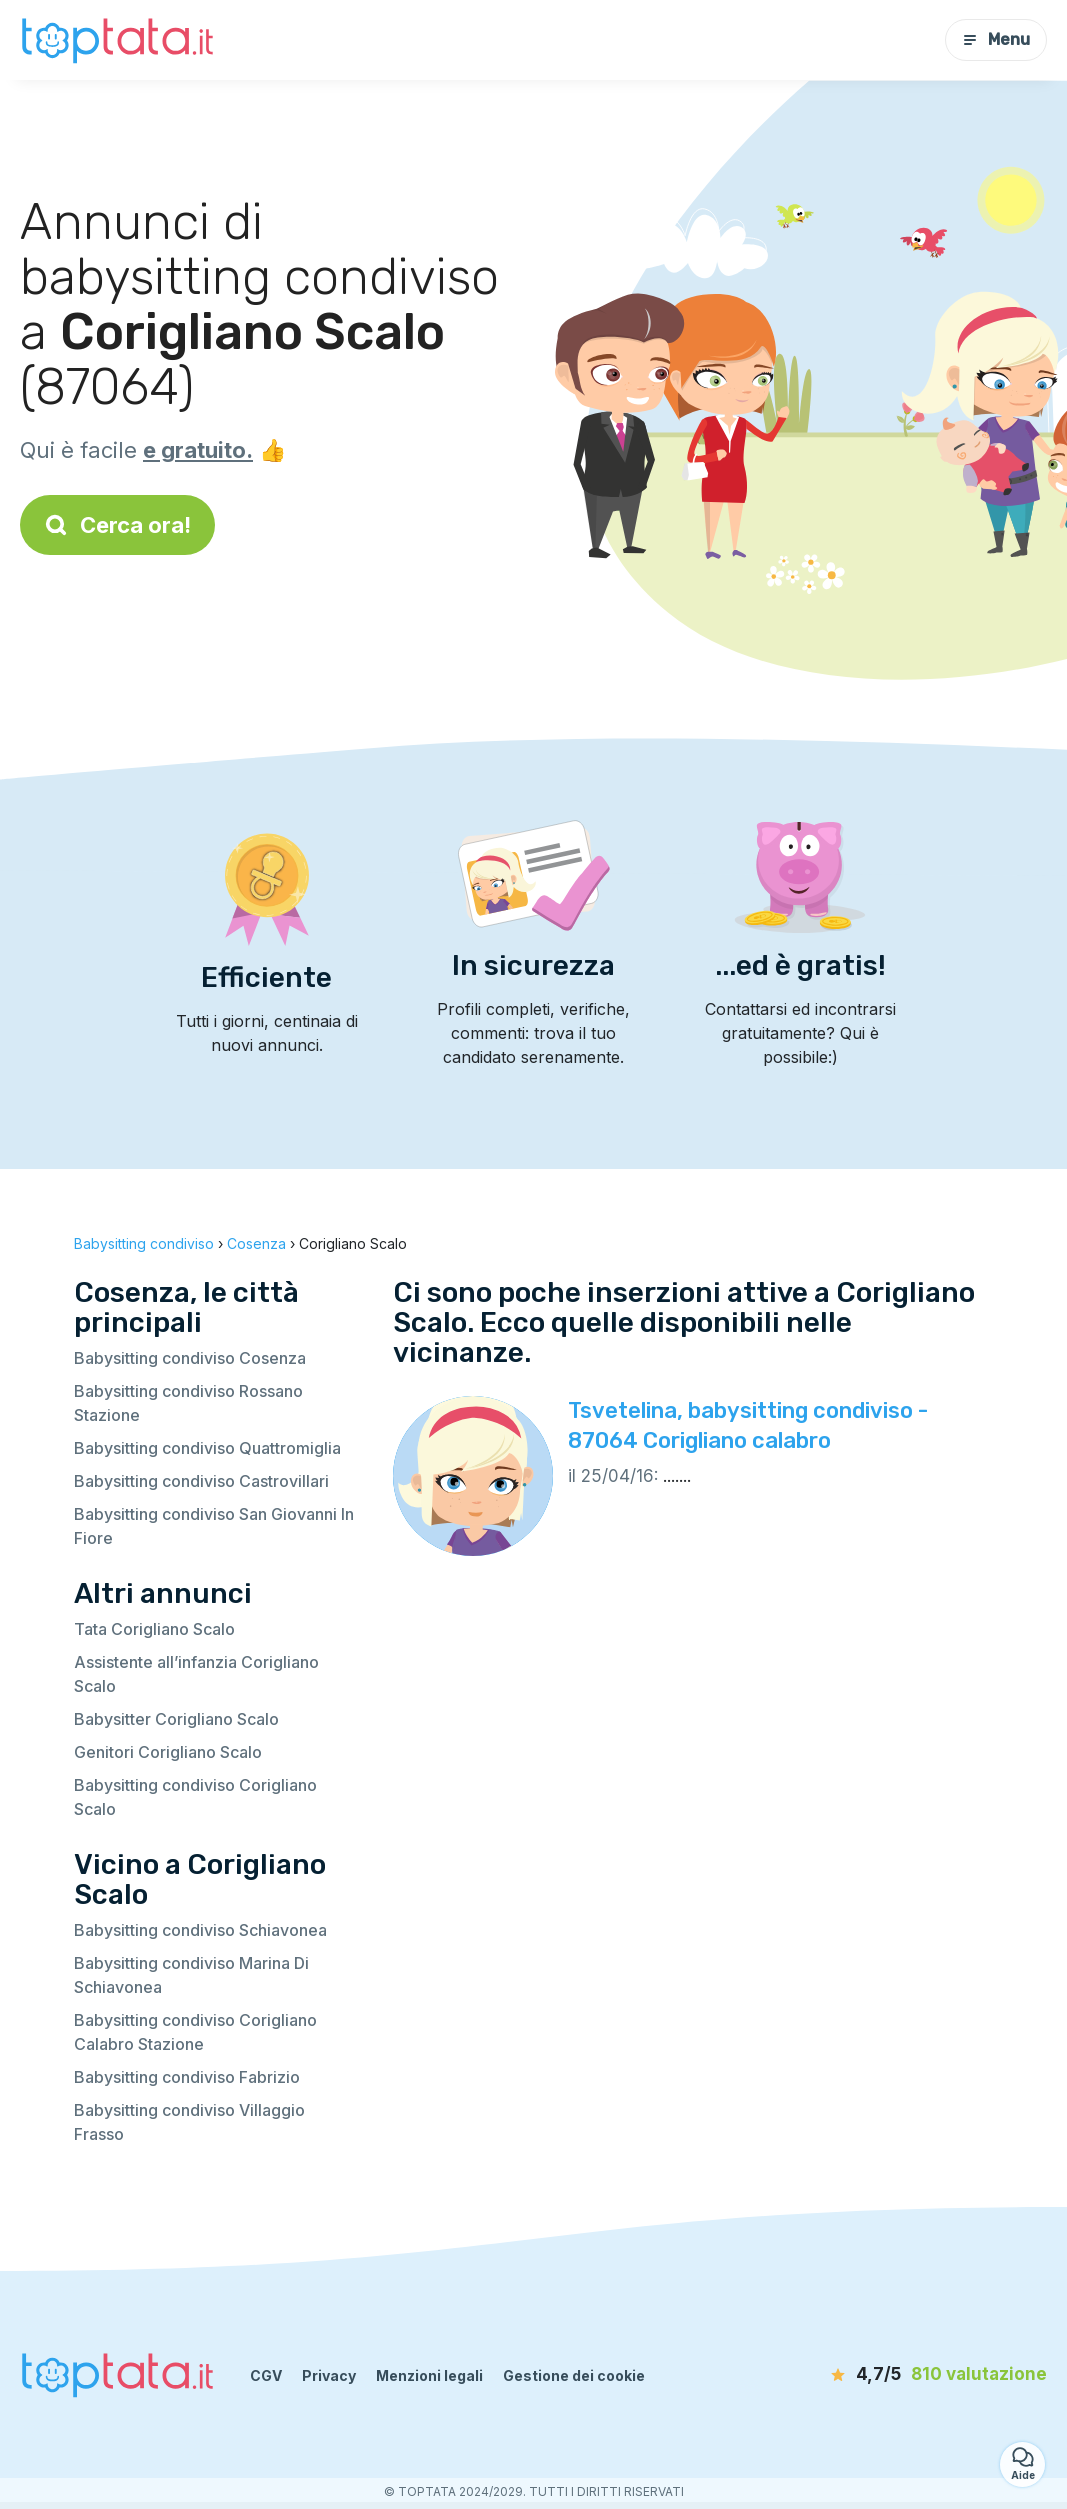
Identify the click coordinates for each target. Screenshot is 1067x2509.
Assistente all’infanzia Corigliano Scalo (196, 1674)
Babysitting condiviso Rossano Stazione (188, 1403)
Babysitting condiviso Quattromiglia (207, 1448)
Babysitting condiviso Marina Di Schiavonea (191, 1975)
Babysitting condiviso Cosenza (190, 1358)
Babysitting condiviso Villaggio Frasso (189, 2122)
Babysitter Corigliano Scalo (176, 1719)
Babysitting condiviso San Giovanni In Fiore (214, 1526)
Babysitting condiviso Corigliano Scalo (195, 1797)
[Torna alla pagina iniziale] (120, 39)
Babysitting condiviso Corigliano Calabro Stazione (195, 2032)
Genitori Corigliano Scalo (168, 1752)
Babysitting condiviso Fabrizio (187, 2077)
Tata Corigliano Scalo (154, 1629)
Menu (996, 39)
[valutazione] (932, 2375)
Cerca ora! (117, 525)
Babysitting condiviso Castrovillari (201, 1481)
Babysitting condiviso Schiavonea (200, 1930)
